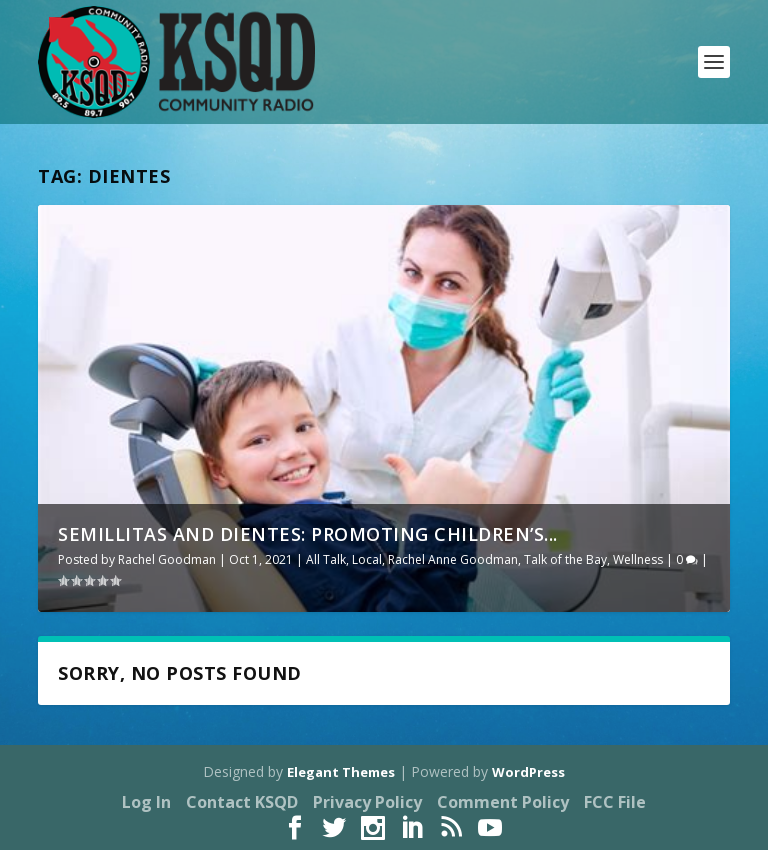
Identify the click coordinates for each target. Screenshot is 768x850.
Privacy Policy (367, 802)
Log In (146, 802)
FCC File (615, 802)
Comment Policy (503, 802)
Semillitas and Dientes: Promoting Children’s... (308, 534)
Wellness (638, 559)
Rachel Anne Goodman (453, 559)
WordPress (528, 772)
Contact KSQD (242, 802)
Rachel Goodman (167, 559)
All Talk (326, 559)
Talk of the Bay (565, 559)
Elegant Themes (341, 772)
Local (367, 559)
